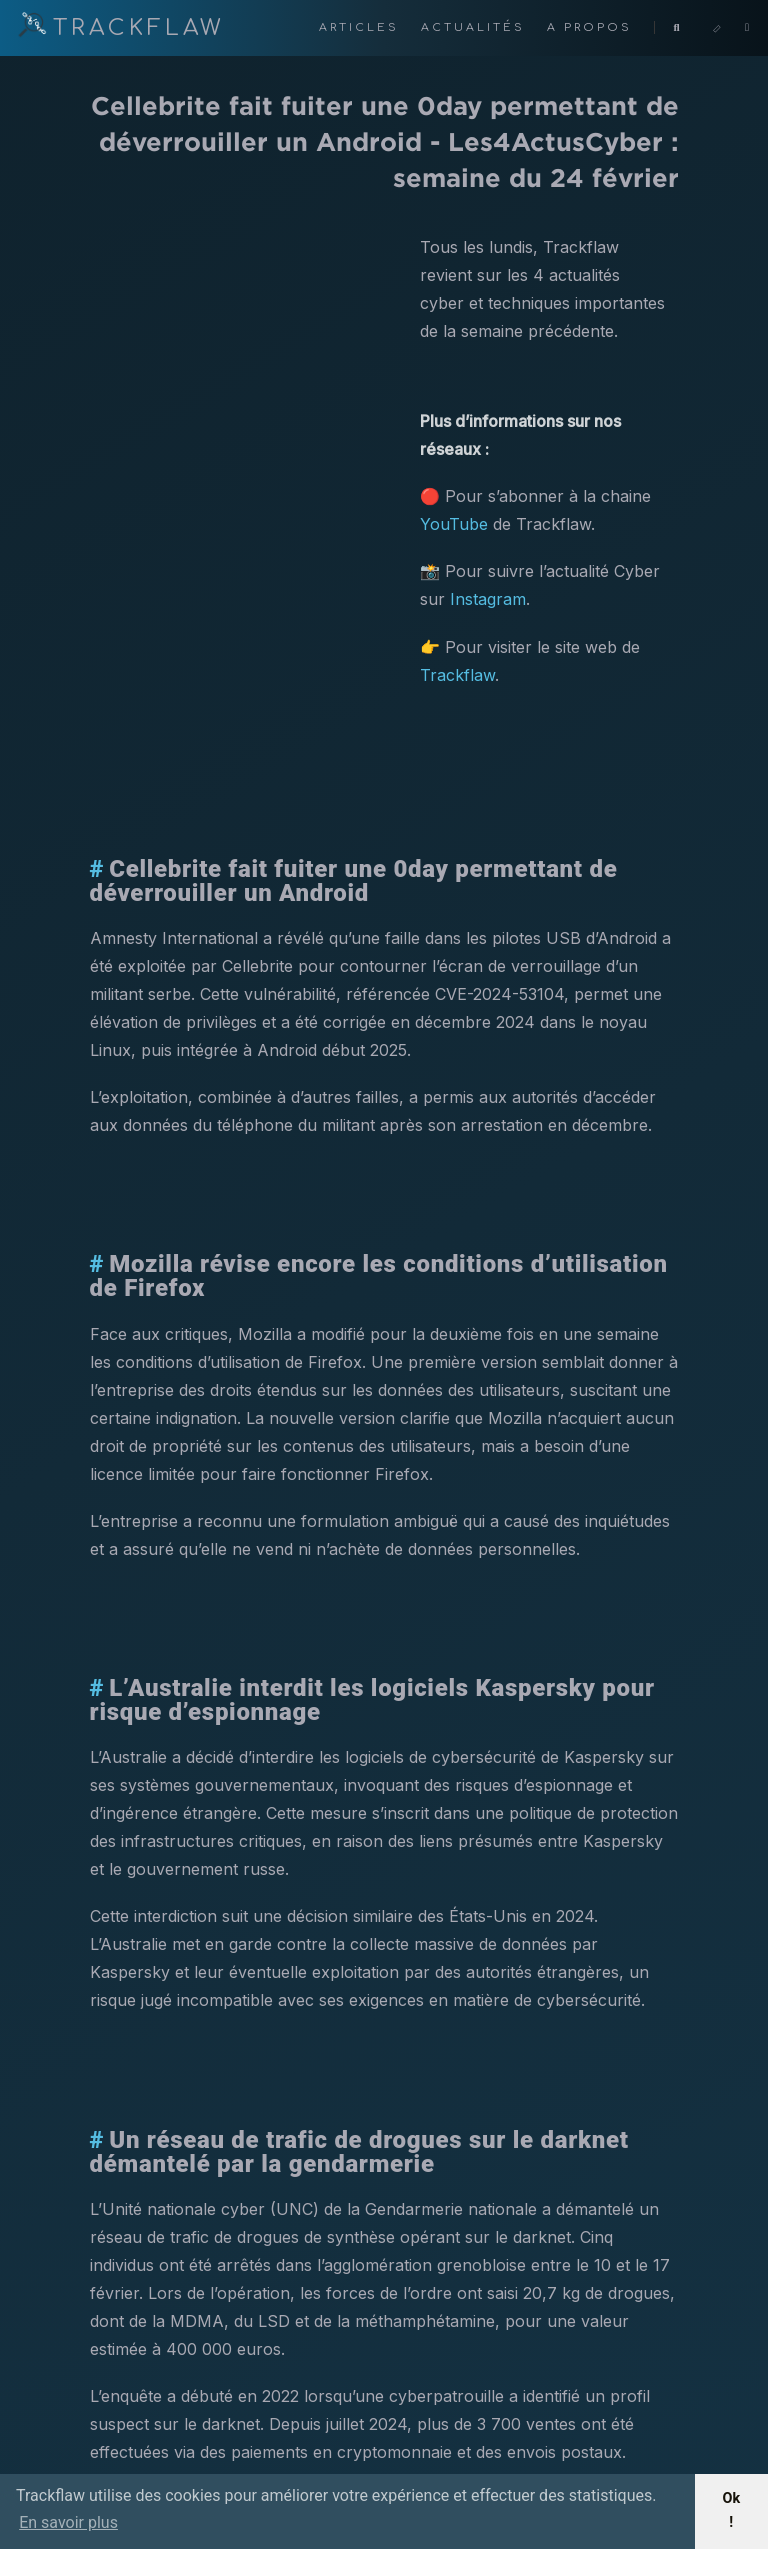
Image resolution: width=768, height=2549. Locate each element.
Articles (362, 27)
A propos (592, 27)
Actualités (476, 27)
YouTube (454, 524)
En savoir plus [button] (68, 2522)
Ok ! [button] (731, 2510)
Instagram (488, 599)
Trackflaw (457, 675)
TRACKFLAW (120, 28)
